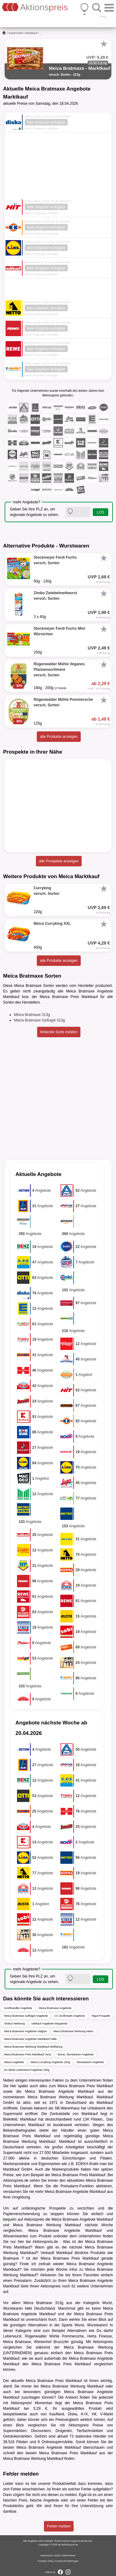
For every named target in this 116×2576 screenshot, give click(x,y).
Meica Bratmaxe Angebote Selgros (25, 2031)
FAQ (50, 2561)
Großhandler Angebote (18, 2008)
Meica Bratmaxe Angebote (55, 2008)
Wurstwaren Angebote (90, 2062)
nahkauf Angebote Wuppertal (49, 2023)
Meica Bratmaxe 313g (32, 1015)
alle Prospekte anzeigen (59, 861)
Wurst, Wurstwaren (91, 2325)
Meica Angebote (14, 2062)
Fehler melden (59, 2526)
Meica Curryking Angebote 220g (50, 2062)
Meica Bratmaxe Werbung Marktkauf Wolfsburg (33, 2046)
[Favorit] (103, 44)
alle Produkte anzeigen (59, 736)
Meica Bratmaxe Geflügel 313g (39, 1020)
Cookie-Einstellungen (67, 2561)
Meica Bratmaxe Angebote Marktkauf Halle (30, 2039)
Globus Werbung (14, 2023)
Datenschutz (68, 2555)
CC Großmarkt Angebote (69, 2015)
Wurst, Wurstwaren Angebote (76, 2054)
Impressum (47, 2555)
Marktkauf (31, 33)
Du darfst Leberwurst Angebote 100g (26, 2069)
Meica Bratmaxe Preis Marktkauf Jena (27, 2054)
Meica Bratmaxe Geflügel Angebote (26, 2015)
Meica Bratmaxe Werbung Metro (73, 2031)
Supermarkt (15, 33)
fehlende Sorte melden (59, 1032)
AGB (57, 2555)
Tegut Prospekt (101, 2015)
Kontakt (42, 2561)
